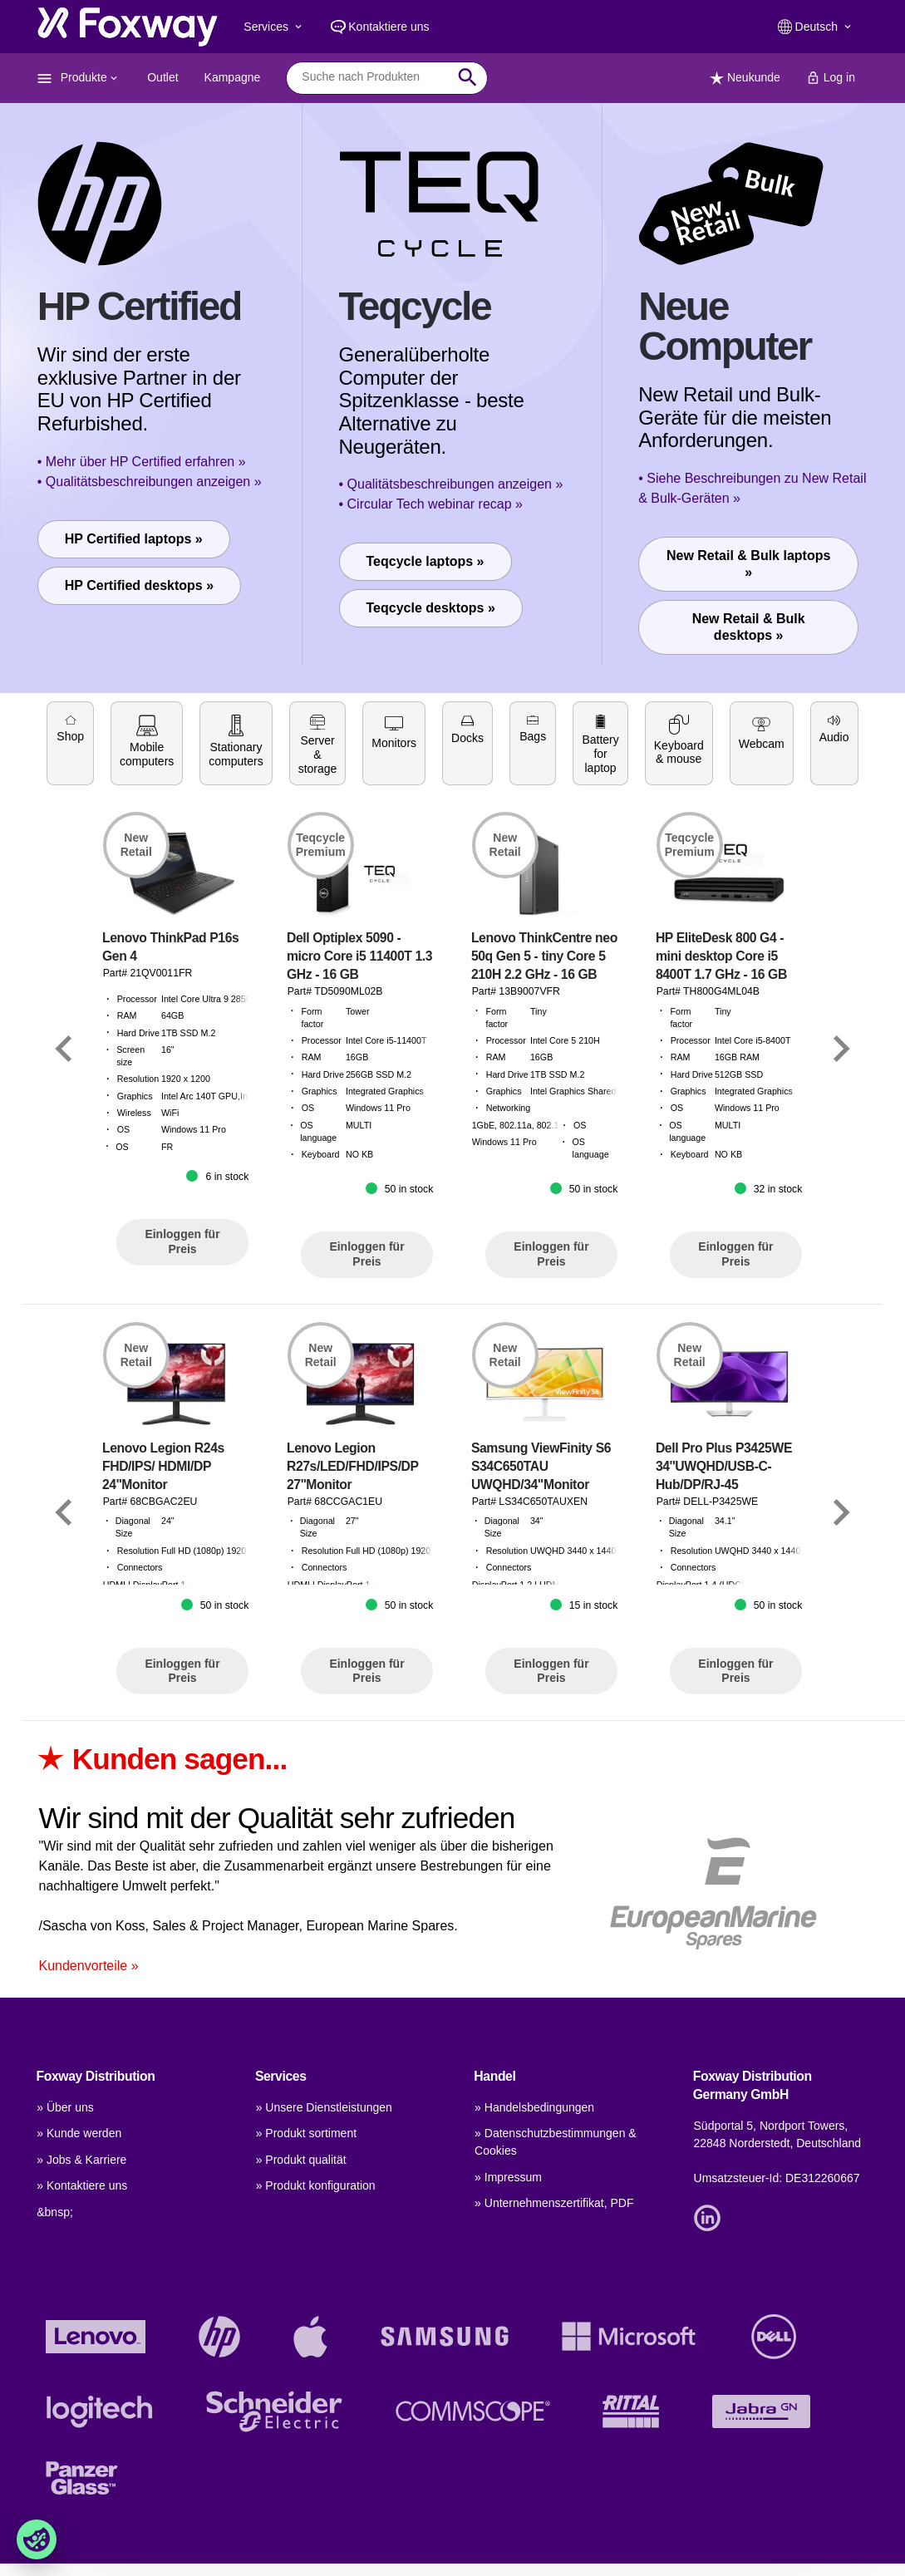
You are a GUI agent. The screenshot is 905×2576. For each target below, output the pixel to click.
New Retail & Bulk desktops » (748, 627)
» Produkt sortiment (306, 2133)
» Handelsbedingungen (534, 2107)
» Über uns (65, 2107)
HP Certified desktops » (139, 585)
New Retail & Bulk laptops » (748, 563)
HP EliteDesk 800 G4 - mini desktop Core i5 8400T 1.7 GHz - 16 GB (721, 1089)
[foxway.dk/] (127, 27)
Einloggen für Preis (182, 1376)
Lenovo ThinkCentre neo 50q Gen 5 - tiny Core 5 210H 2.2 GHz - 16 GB (544, 1089)
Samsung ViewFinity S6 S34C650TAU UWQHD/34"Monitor (541, 1600)
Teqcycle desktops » (430, 608)
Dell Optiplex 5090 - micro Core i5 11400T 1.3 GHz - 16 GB (359, 1089)
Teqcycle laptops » (425, 561)
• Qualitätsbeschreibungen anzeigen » (149, 481)
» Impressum (508, 2177)
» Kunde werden (79, 2133)
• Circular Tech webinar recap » (431, 504)
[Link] (64, 1183)
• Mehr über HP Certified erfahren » (141, 462)
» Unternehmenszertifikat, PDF (554, 2203)
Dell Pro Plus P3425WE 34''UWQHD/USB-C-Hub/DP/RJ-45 (724, 1600)
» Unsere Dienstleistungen (324, 2107)
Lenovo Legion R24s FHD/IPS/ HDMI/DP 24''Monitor (163, 1600)
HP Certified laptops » (134, 539)
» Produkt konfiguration (316, 2185)
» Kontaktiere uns (82, 2185)
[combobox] (374, 77)
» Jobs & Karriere (81, 2159)
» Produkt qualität (301, 2159)
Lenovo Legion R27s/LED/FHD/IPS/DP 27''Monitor (353, 1600)
